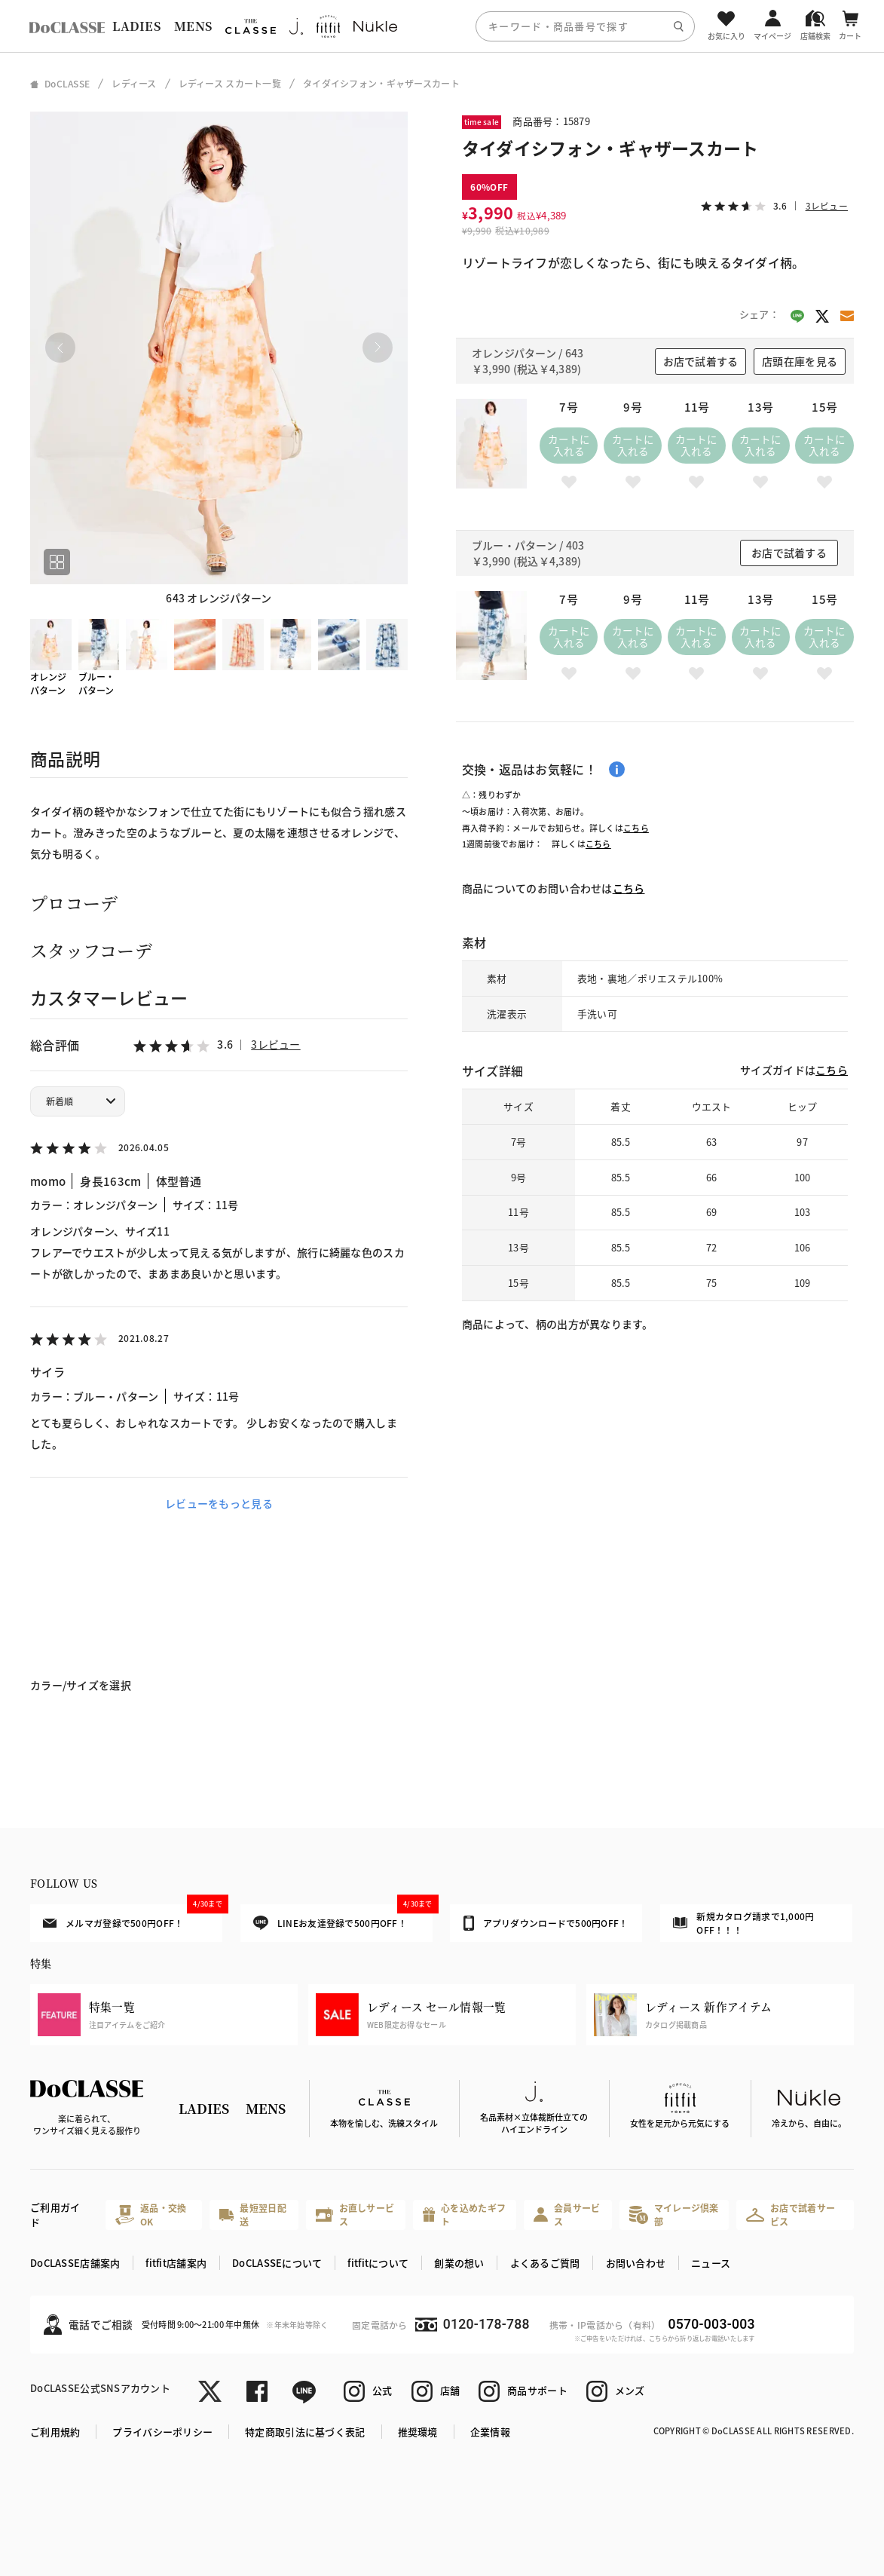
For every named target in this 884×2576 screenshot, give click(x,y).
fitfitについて (377, 2263)
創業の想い (459, 2263)
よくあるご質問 (545, 2263)
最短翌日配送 (252, 2214)
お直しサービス (355, 2214)
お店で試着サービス (790, 2214)
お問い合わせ (636, 2263)
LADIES (136, 26)
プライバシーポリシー (162, 2431)
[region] (442, 26)
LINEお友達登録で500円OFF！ (343, 1917)
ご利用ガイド (55, 2214)
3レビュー (275, 1044)
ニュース (710, 2263)
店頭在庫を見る (799, 361)
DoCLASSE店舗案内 (75, 2263)
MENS (193, 26)
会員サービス (567, 2214)
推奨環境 (418, 2431)
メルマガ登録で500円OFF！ (132, 1916)
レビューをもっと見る (219, 1503)
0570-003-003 (711, 2324)
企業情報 (490, 2431)
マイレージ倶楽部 (673, 2214)
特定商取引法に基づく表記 (305, 2431)
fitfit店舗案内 (175, 2263)
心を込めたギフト (464, 2214)
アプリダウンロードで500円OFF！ (546, 1923)
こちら (636, 828)
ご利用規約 (55, 2431)
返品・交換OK (151, 2214)
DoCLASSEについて (277, 2263)
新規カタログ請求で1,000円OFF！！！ (743, 1923)
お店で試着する (701, 361)
